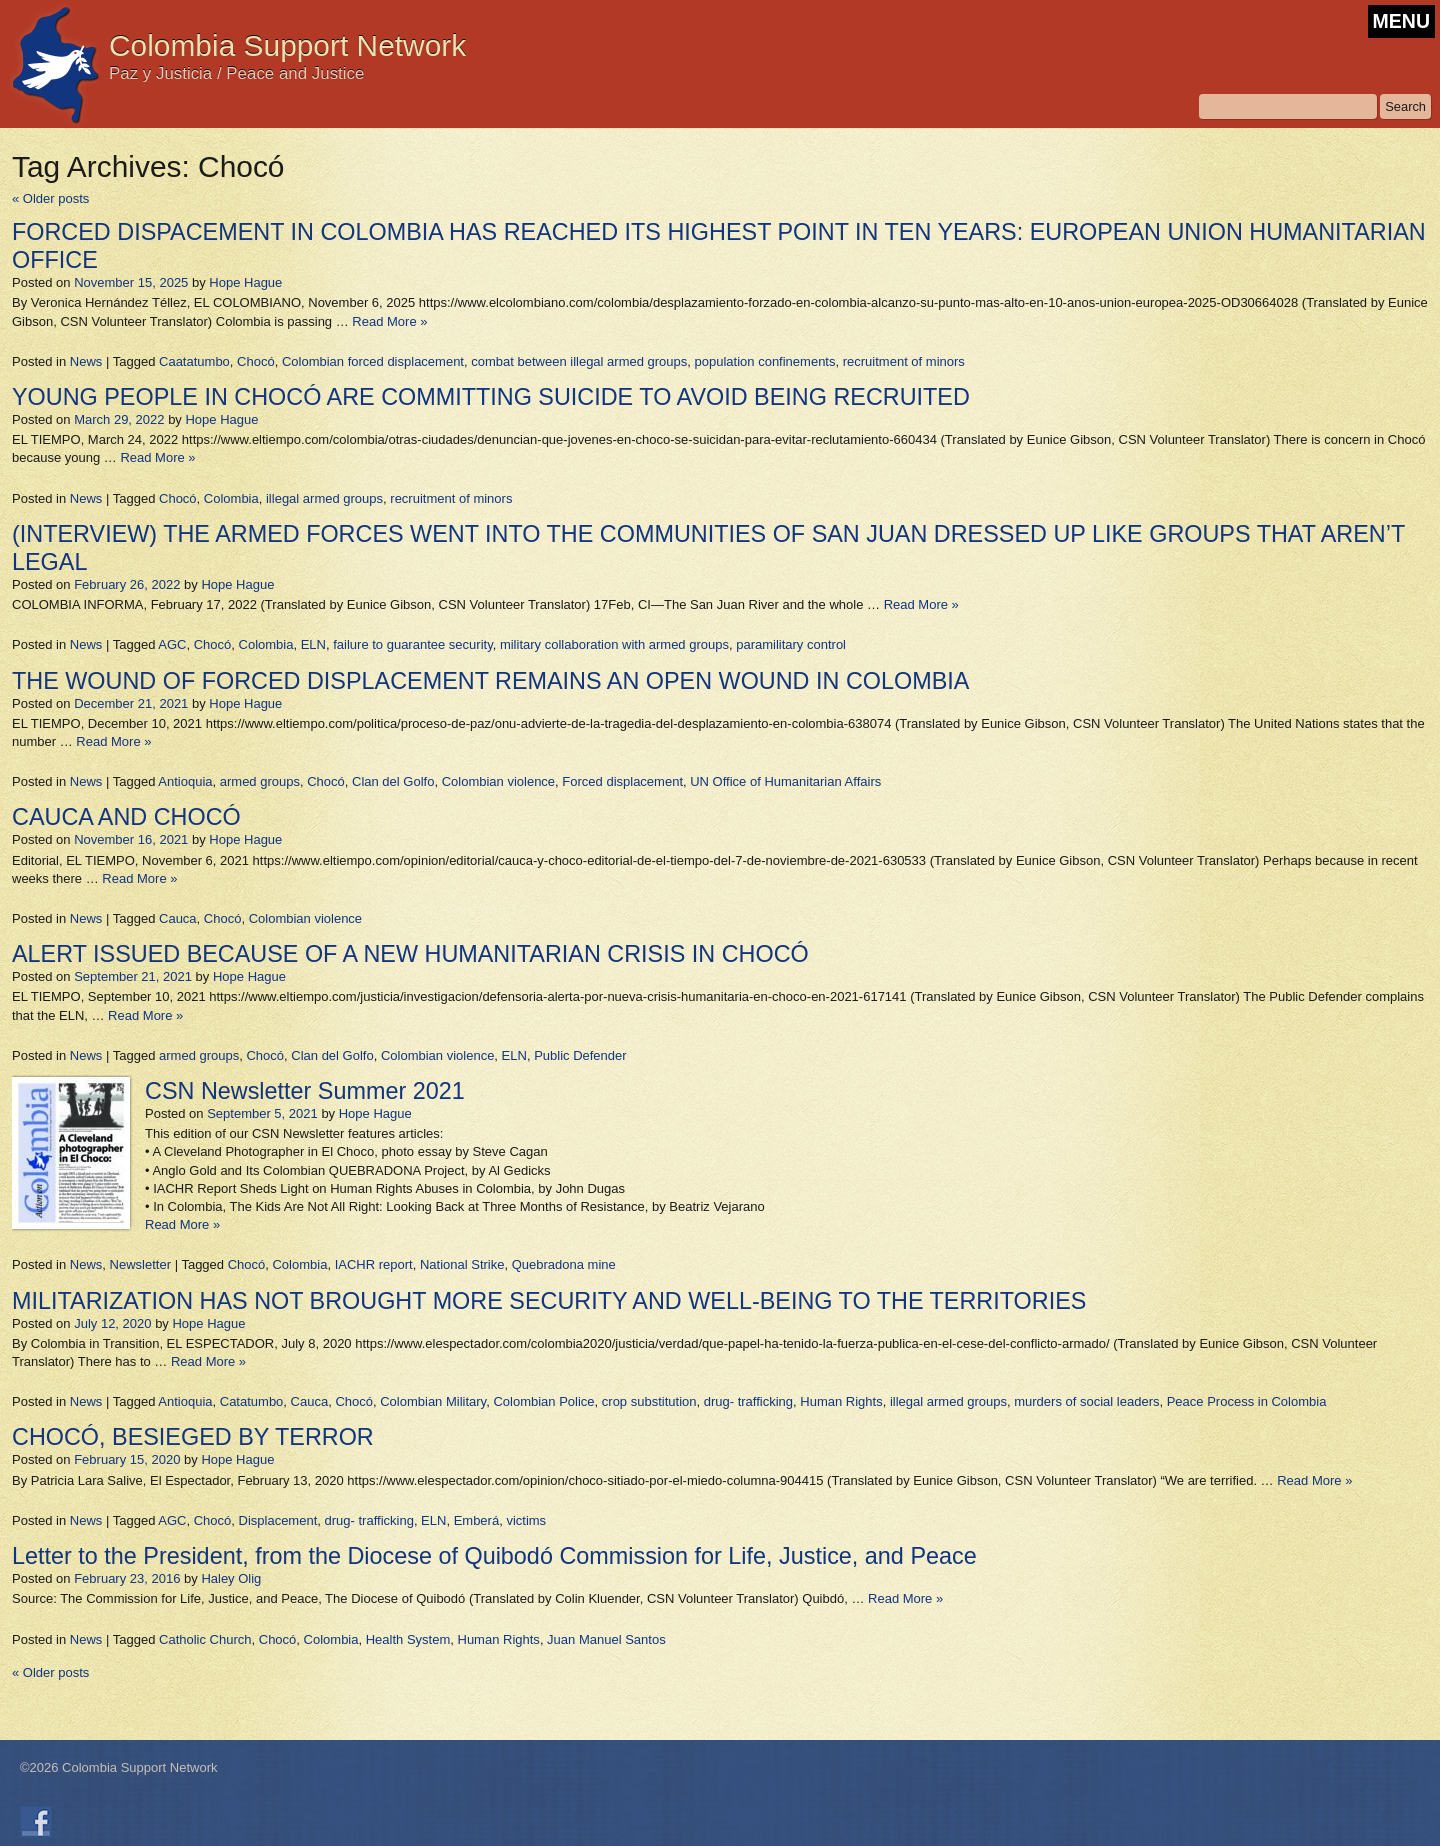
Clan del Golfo (393, 781)
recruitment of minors (904, 361)
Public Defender (580, 1055)
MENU (1401, 21)
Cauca (178, 918)
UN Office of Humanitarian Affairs (785, 781)
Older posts (50, 198)
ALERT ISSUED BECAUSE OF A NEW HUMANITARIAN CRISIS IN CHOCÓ (410, 954)
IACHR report (374, 1264)
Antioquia (185, 781)
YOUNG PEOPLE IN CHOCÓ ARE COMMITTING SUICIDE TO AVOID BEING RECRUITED (491, 397)
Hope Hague (245, 282)
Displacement (278, 1520)
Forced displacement (622, 781)
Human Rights (841, 1401)
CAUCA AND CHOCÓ (126, 817)
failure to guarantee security (412, 644)
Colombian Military (433, 1401)
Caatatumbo (194, 361)
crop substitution (649, 1401)
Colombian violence (498, 781)
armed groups (260, 781)
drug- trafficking (748, 1401)
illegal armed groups (324, 498)
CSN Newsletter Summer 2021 (305, 1091)
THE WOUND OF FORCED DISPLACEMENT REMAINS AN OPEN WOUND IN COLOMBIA (490, 681)
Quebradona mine (564, 1264)
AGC (172, 644)
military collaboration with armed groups (614, 644)
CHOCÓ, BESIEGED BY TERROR (193, 1437)
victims (526, 1520)
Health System (408, 1639)
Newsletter (140, 1264)
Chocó (256, 361)
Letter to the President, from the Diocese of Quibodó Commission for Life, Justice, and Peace (494, 1556)
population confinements (765, 361)
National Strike (462, 1264)
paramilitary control (791, 644)
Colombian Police (543, 1401)
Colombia (231, 498)
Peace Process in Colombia (1247, 1401)
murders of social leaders (1086, 1401)
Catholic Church (205, 1639)
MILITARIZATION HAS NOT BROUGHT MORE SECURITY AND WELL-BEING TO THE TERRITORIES (549, 1301)
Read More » (389, 321)
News (86, 361)
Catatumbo (252, 1401)
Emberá (477, 1520)
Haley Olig (231, 1578)
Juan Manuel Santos (606, 1639)
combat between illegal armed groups (579, 361)
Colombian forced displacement (373, 361)
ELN (313, 644)
